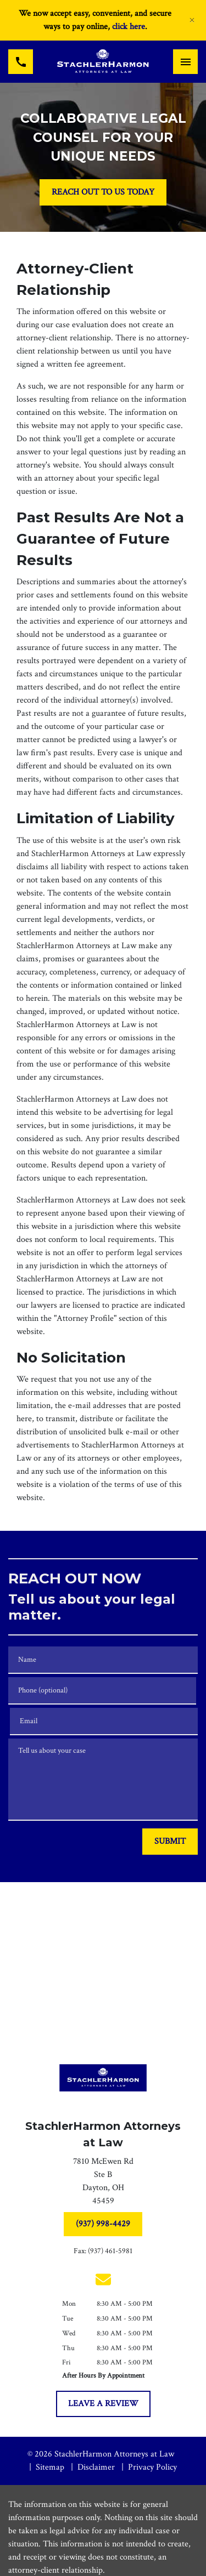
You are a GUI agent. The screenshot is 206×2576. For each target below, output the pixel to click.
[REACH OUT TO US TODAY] (103, 192)
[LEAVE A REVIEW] (103, 2404)
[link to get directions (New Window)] (103, 2183)
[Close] (192, 20)
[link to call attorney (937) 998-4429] (20, 61)
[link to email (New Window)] (103, 2279)
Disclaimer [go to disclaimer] (96, 2467)
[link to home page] (103, 61)
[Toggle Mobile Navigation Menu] (185, 61)
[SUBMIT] (170, 1841)
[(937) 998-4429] (103, 2224)
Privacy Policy (152, 2467)
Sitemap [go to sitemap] (50, 2467)
